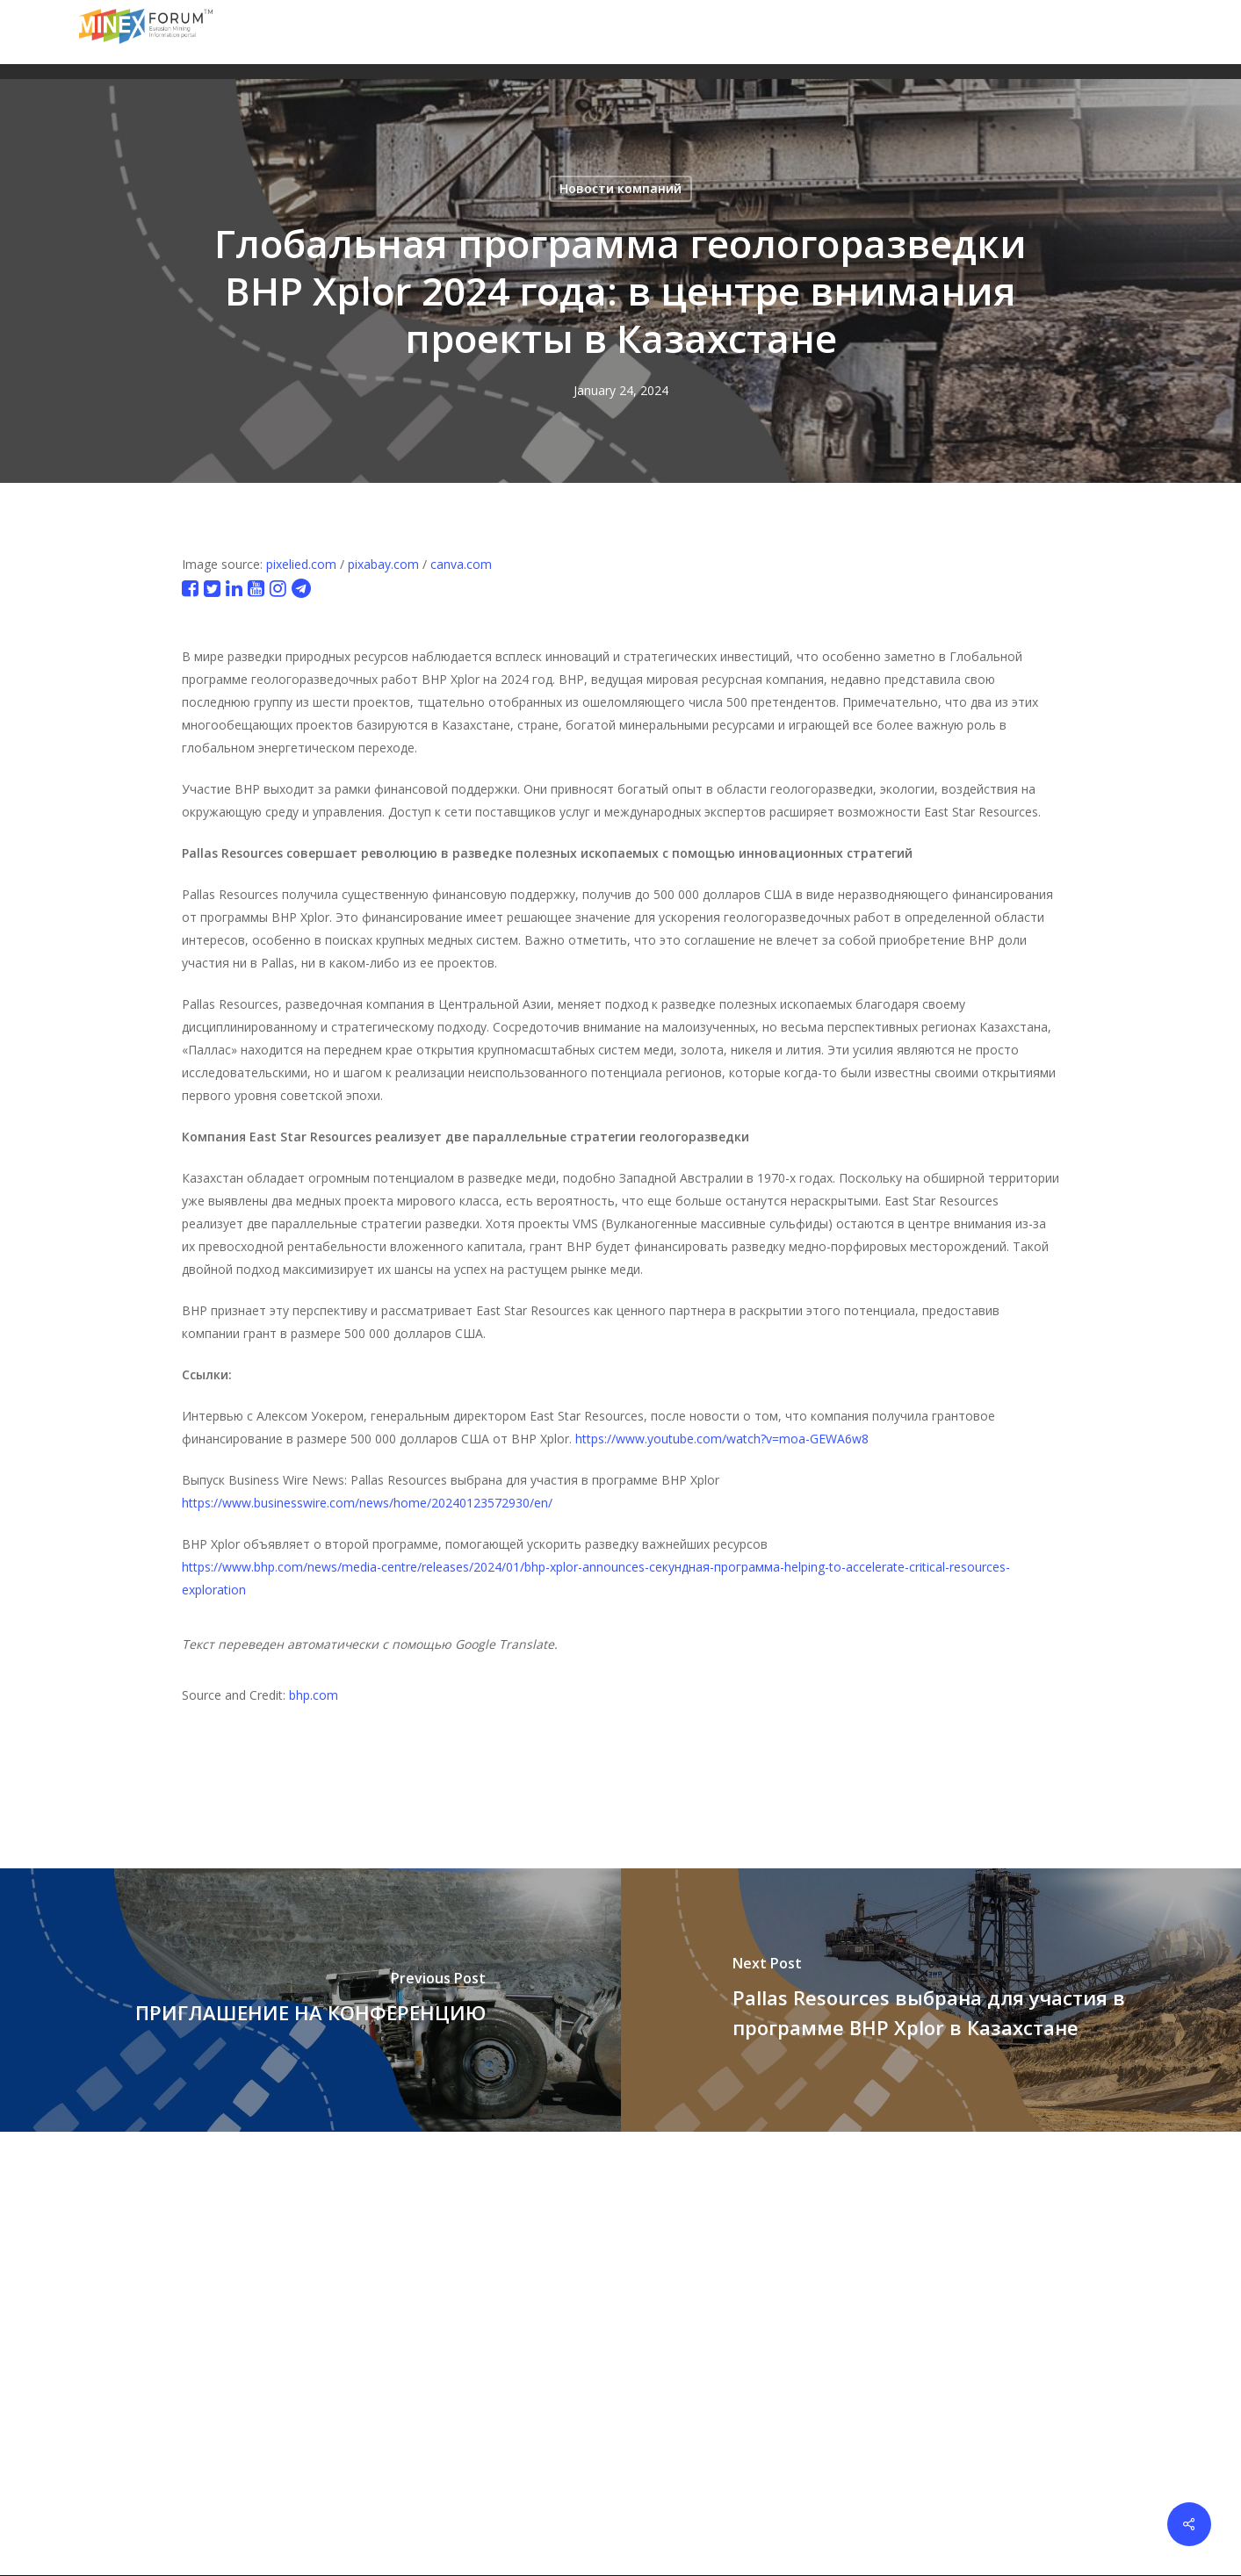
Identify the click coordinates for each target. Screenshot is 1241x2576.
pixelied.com (301, 564)
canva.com (461, 564)
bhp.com (313, 1695)
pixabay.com (383, 564)
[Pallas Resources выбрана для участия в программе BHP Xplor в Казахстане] (931, 2000)
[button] (1151, 32)
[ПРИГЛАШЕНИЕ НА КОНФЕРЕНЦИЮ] (310, 2000)
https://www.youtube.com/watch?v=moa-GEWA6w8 (722, 1438)
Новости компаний (620, 188)
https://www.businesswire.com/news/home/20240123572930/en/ (367, 1502)
